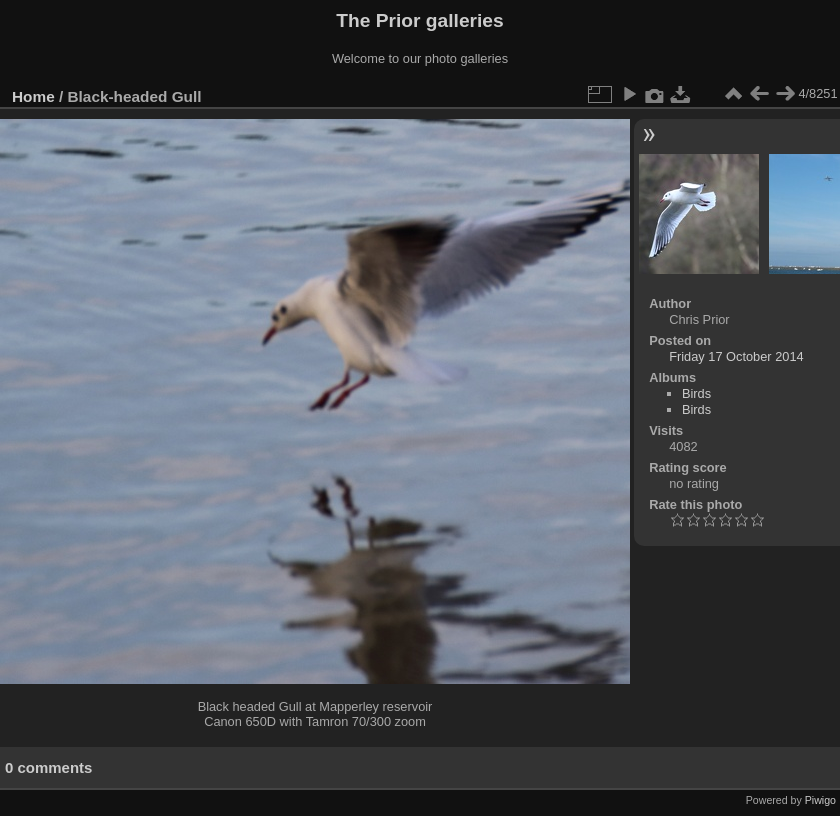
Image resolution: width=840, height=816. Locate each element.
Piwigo (820, 800)
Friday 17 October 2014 (736, 356)
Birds (696, 393)
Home (33, 96)
